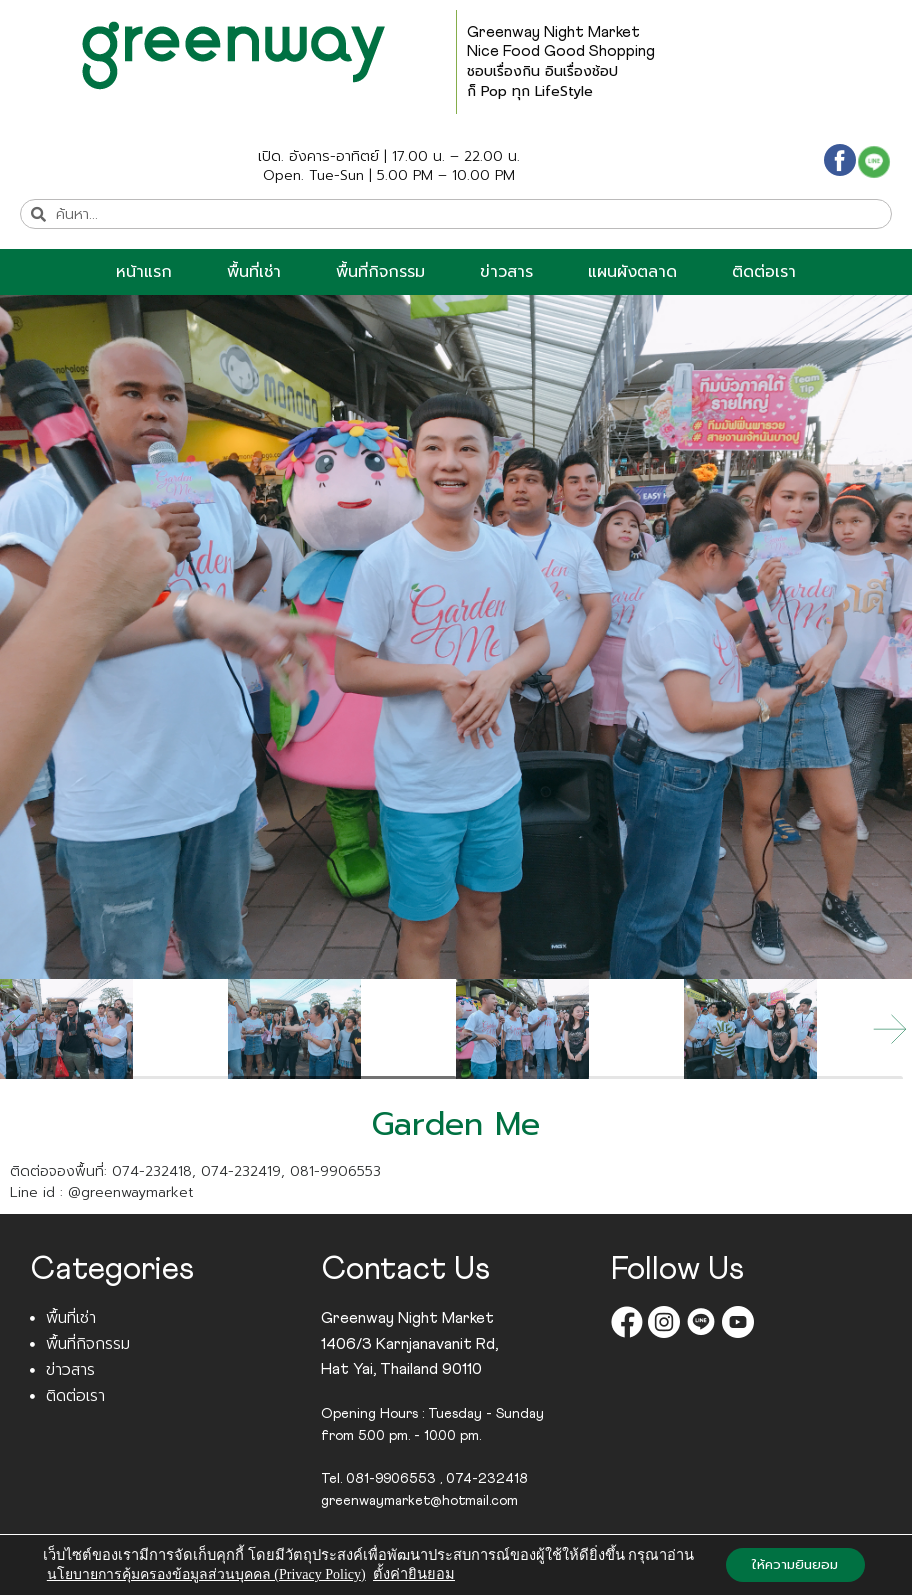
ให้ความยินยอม (793, 1556)
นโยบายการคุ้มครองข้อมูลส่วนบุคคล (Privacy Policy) (203, 1575)
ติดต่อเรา (764, 272)
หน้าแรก (144, 272)
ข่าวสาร (506, 272)
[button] (890, 1029)
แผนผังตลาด (632, 272)
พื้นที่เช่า (254, 272)
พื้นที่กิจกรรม (380, 272)
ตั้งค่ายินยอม (411, 1575)
